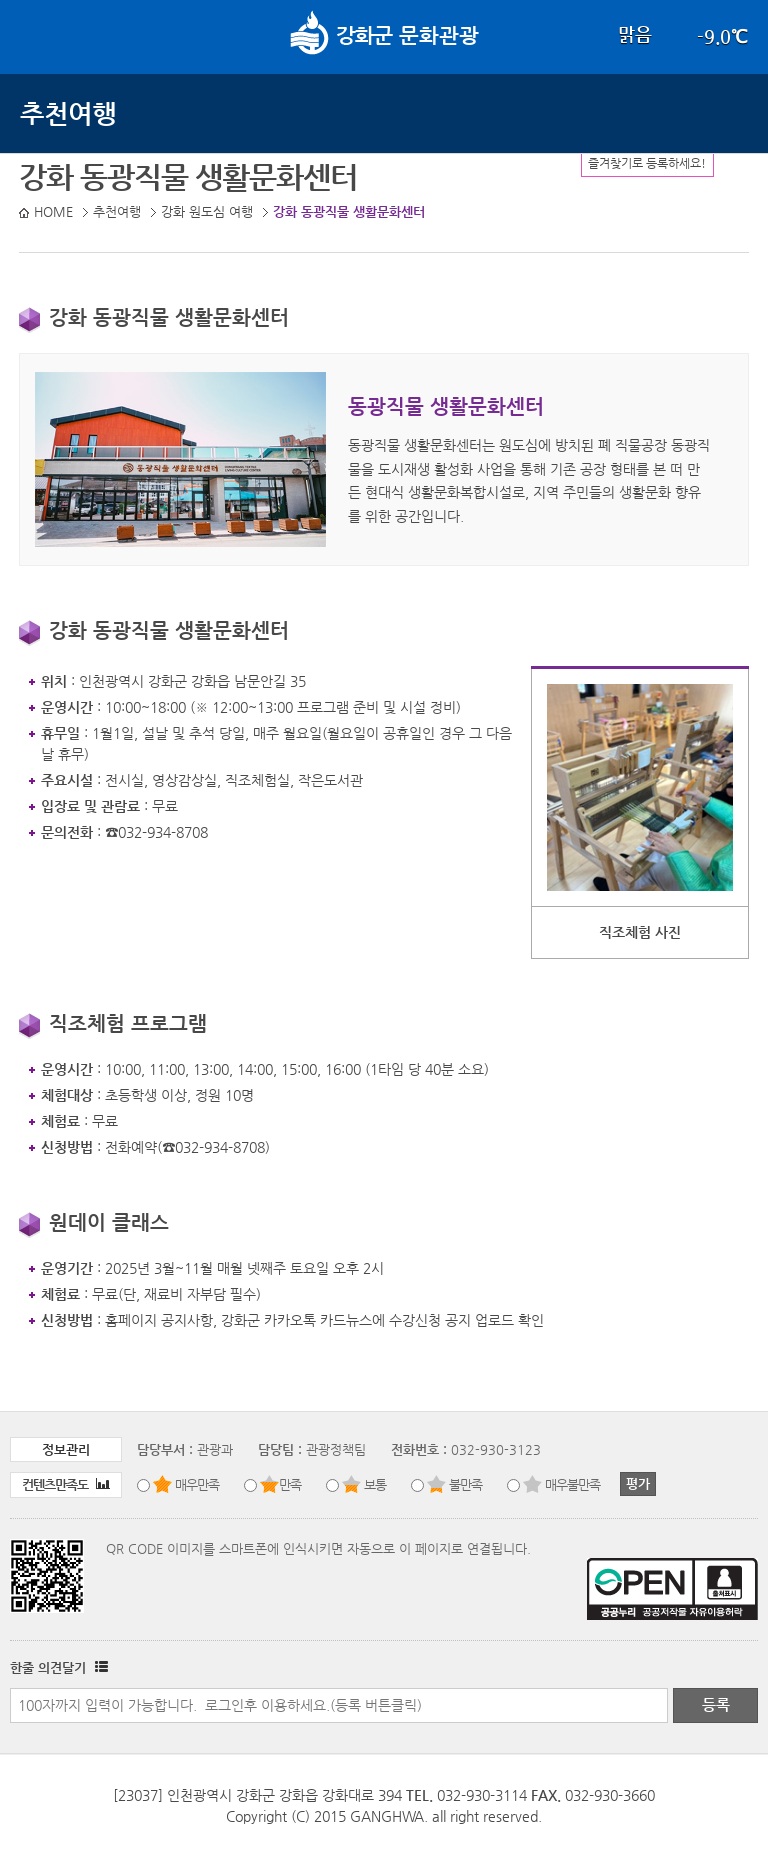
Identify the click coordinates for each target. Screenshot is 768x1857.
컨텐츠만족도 (66, 1484)
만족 (290, 1484)
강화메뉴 (38, 35)
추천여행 (68, 113)
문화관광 (384, 35)
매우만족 (197, 1484)
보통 (375, 1484)
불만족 (465, 1484)
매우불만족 (572, 1484)
